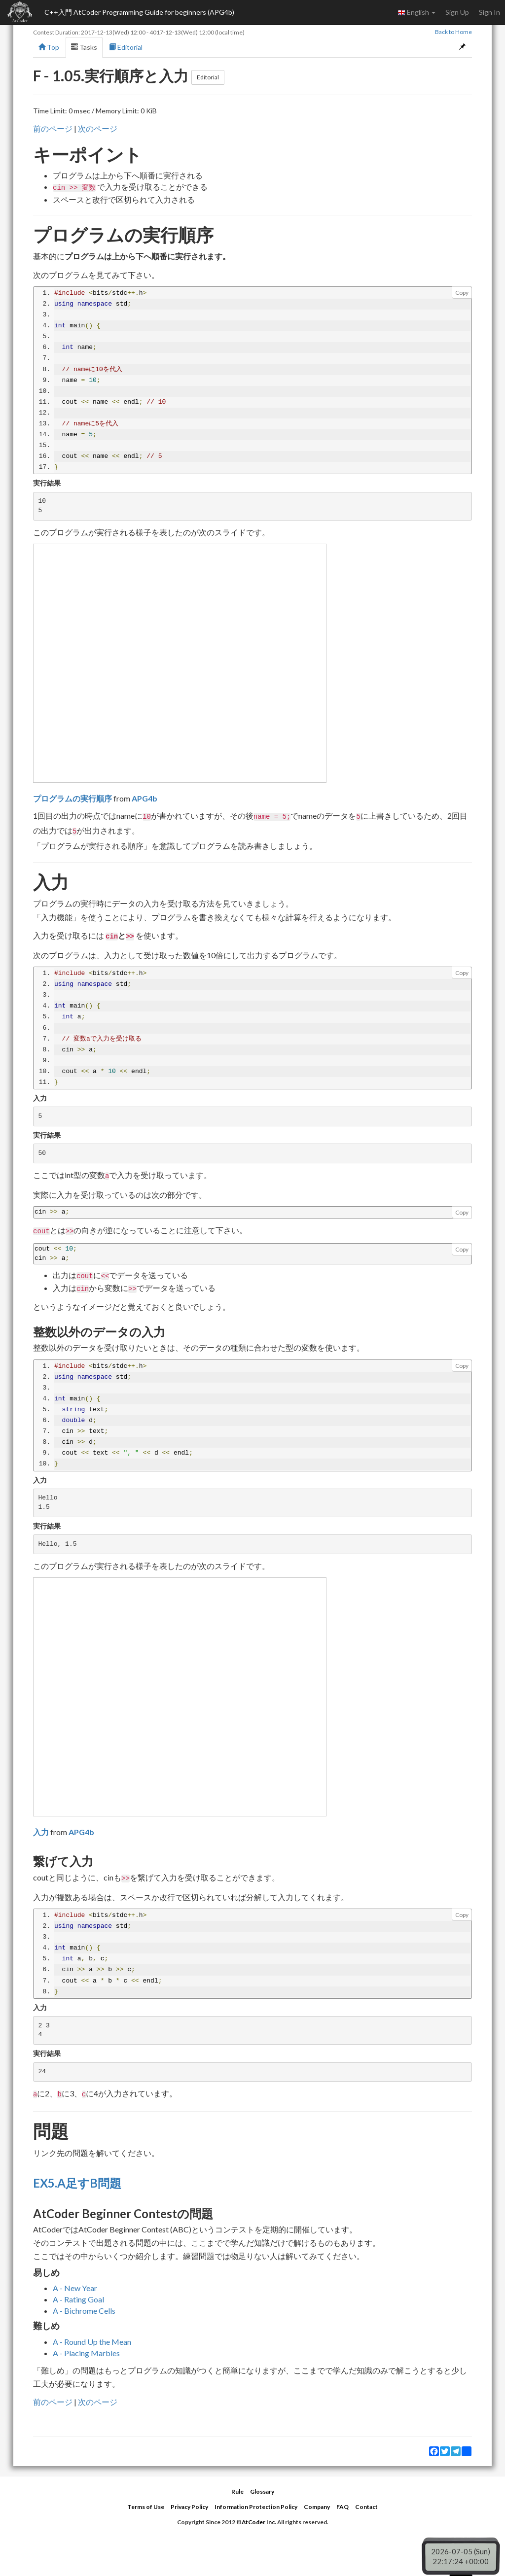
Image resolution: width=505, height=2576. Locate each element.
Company (317, 2506)
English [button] (416, 12)
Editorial (126, 47)
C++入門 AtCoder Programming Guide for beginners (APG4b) (139, 12)
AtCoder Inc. (259, 2522)
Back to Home (453, 31)
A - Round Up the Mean (92, 2341)
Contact (366, 2506)
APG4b (144, 798)
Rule (237, 2491)
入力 (41, 1832)
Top (48, 47)
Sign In (489, 12)
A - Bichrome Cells (84, 2310)
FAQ (342, 2506)
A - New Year (75, 2288)
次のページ (97, 128)
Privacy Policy (189, 2506)
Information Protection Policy (256, 2506)
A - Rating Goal (78, 2299)
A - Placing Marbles (86, 2353)
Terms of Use (145, 2506)
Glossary (262, 2491)
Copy (462, 292)
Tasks (84, 47)
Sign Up (457, 12)
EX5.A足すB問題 (77, 2183)
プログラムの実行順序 (72, 798)
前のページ (52, 128)
